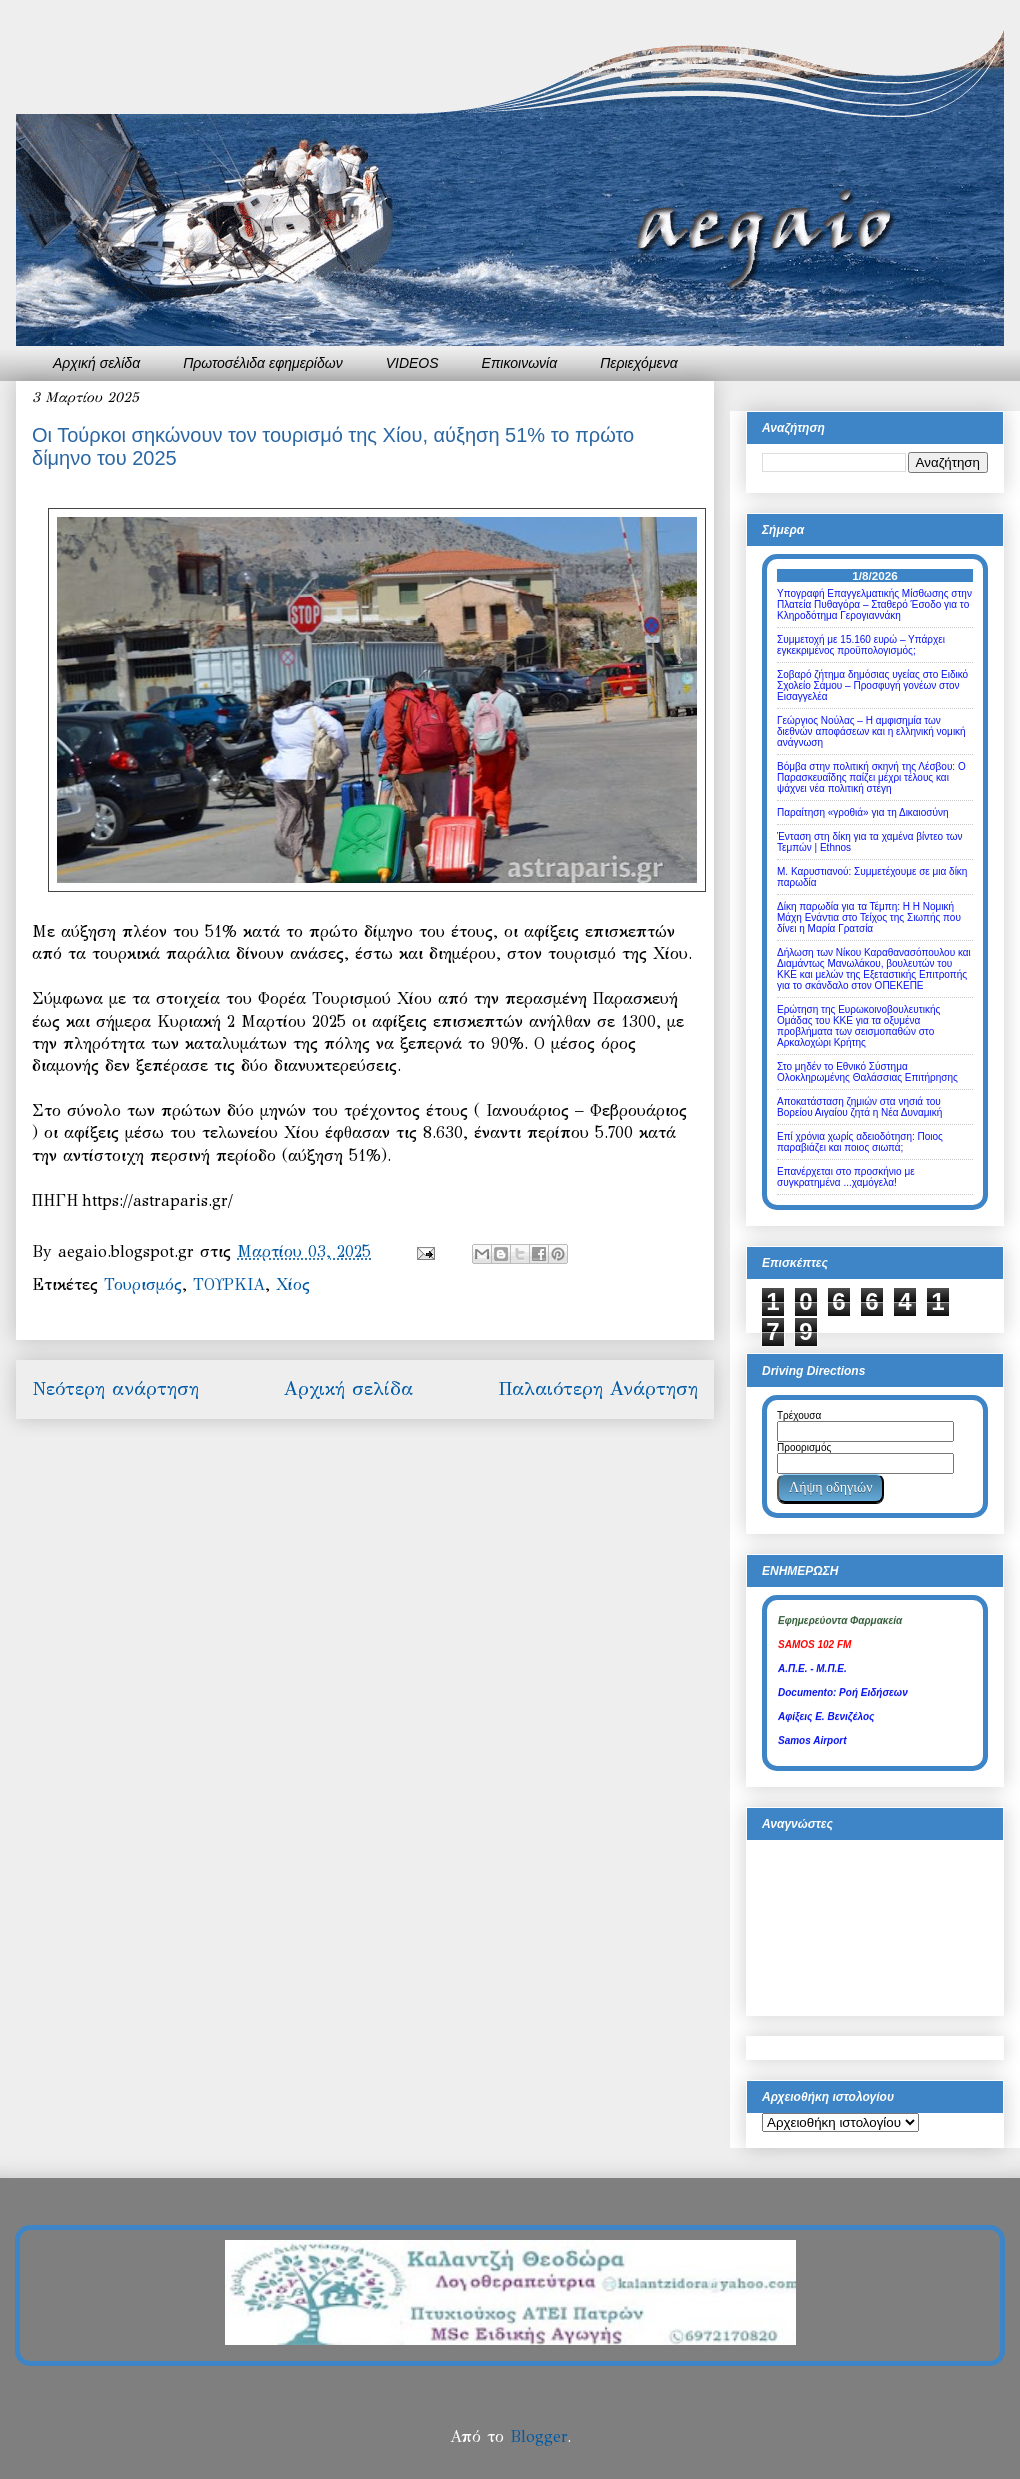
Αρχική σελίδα (96, 363)
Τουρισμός (143, 1284)
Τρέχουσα (799, 1415)
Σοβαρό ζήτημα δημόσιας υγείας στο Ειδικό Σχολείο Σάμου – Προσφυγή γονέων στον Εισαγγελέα (872, 685)
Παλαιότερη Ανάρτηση (598, 1388)
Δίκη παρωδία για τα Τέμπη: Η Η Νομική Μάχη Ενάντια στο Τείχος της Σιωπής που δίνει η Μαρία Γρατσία (869, 917)
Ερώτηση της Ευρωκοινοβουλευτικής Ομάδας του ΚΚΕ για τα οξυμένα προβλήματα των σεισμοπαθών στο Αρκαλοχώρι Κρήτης (858, 1026)
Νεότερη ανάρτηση (115, 1388)
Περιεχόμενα (639, 363)
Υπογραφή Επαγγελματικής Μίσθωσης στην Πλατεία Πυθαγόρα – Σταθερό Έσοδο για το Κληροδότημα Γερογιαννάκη (874, 604)
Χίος (293, 1284)
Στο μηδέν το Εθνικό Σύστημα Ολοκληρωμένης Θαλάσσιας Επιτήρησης (867, 1072)
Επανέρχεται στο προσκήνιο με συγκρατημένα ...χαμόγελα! (846, 1177)
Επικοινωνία (520, 363)
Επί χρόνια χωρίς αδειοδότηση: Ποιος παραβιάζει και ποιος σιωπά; (860, 1142)
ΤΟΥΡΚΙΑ (229, 1284)
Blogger (538, 2436)
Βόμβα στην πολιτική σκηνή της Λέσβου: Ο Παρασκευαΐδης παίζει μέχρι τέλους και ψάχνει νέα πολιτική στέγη (871, 777)
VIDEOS (412, 363)
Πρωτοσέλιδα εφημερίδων (263, 363)
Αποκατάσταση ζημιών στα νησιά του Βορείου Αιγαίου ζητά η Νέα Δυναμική (859, 1107)
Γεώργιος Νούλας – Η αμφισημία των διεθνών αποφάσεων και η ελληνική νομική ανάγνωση (871, 731)
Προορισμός (804, 1447)
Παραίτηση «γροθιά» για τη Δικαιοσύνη (863, 812)
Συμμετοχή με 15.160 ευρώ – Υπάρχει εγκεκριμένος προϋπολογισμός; (861, 645)
